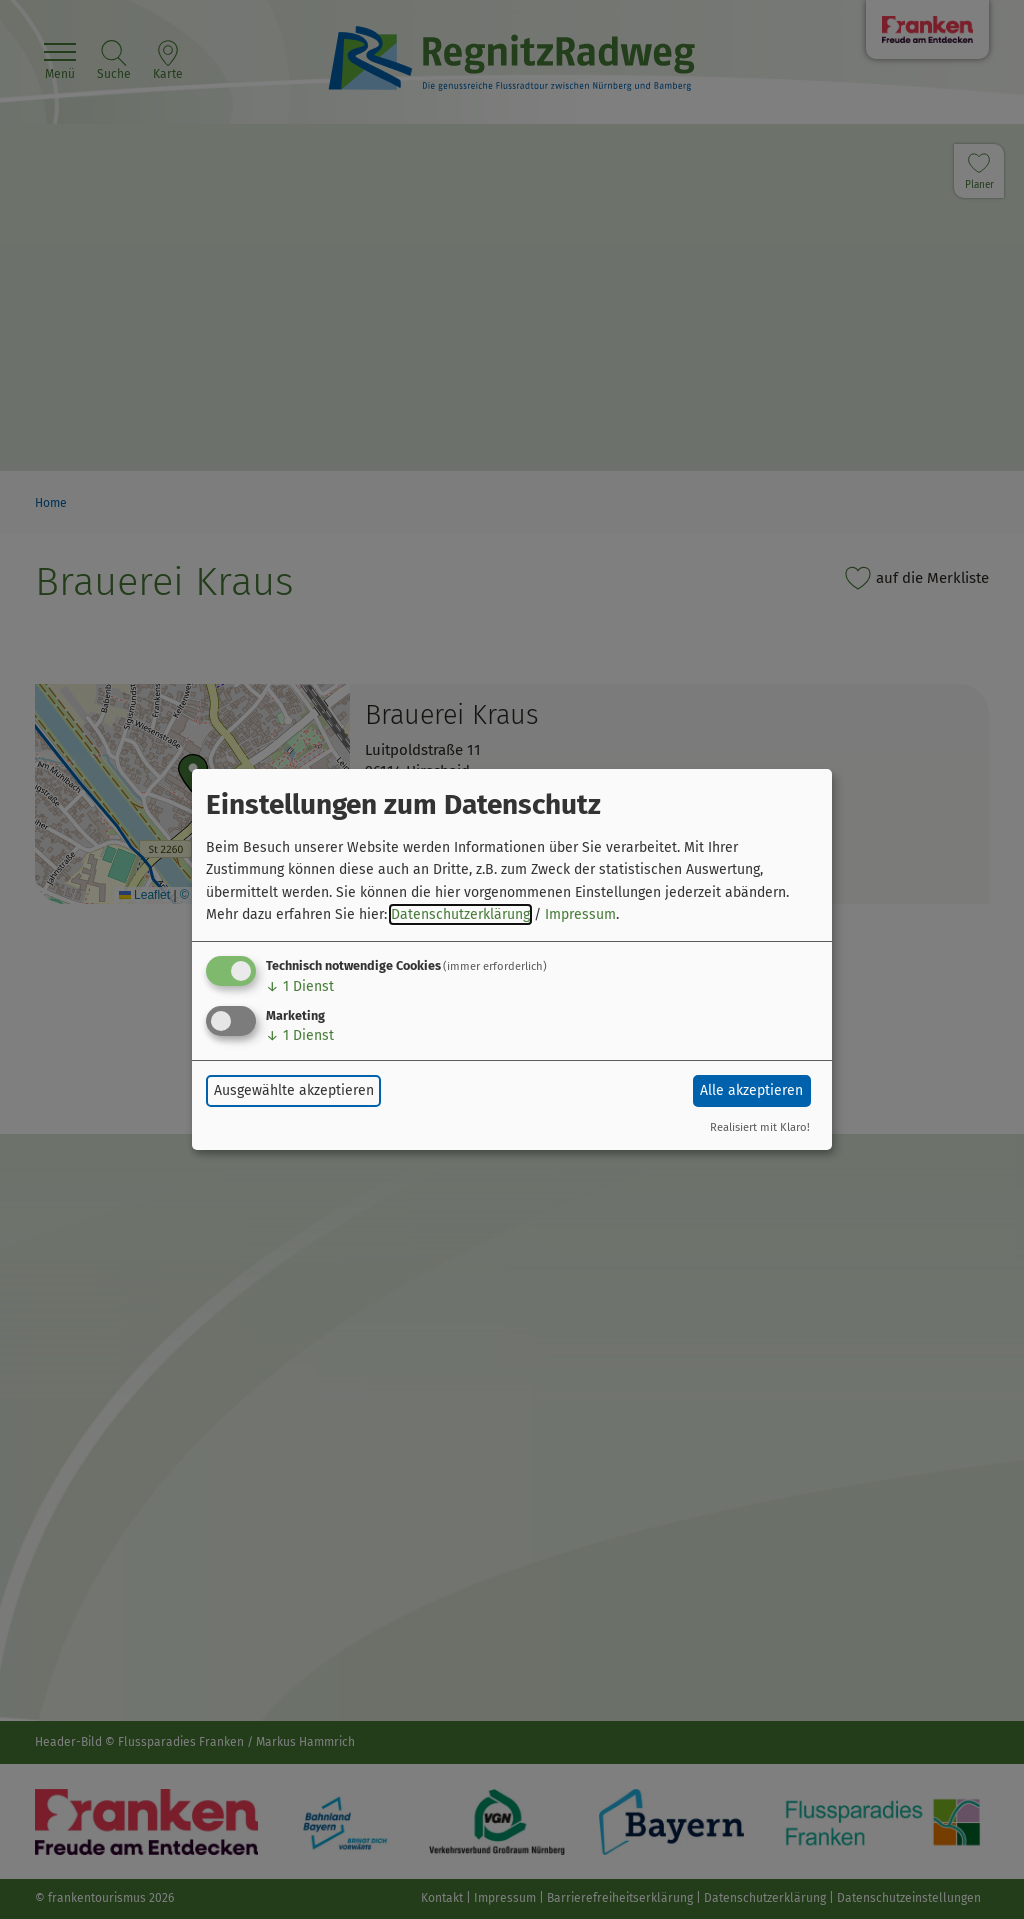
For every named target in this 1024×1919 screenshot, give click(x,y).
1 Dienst (300, 986)
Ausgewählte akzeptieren (294, 1090)
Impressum (580, 914)
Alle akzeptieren (751, 1090)
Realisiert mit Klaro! (760, 1127)
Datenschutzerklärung (460, 914)
